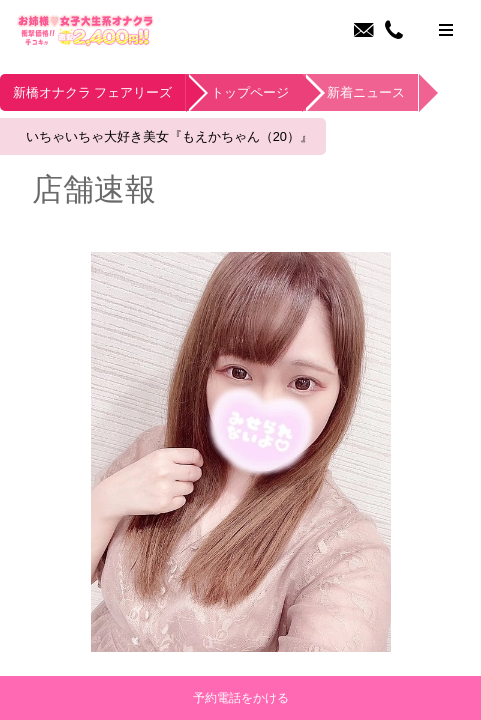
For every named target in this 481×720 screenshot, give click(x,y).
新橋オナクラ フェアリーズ (100, 94)
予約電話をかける (241, 698)
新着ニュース (396, 94)
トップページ (270, 94)
